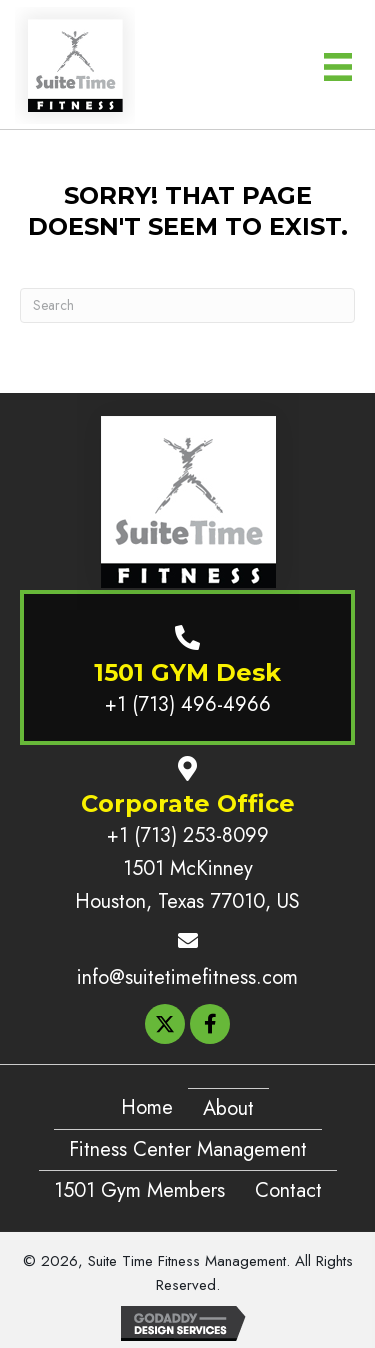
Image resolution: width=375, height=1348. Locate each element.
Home (147, 1107)
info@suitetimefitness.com (187, 977)
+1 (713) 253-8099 (188, 835)
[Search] (187, 305)
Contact (288, 1190)
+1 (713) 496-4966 (188, 704)
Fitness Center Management (188, 1149)
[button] (165, 1024)
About (228, 1108)
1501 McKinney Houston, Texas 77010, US (187, 885)
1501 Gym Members (139, 1190)
